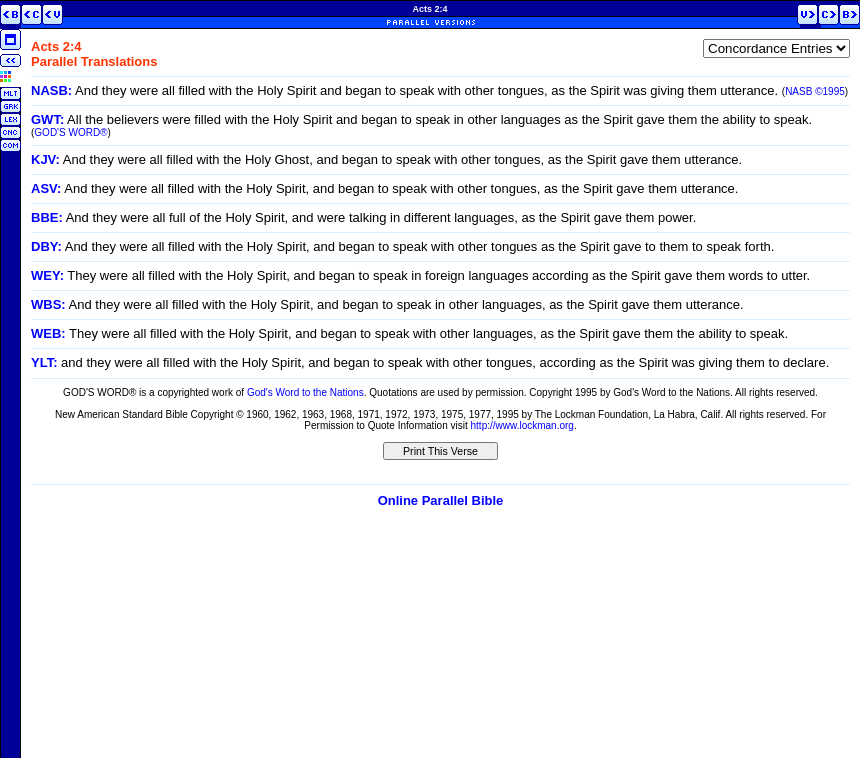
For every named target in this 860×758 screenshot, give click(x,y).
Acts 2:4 (429, 9)
